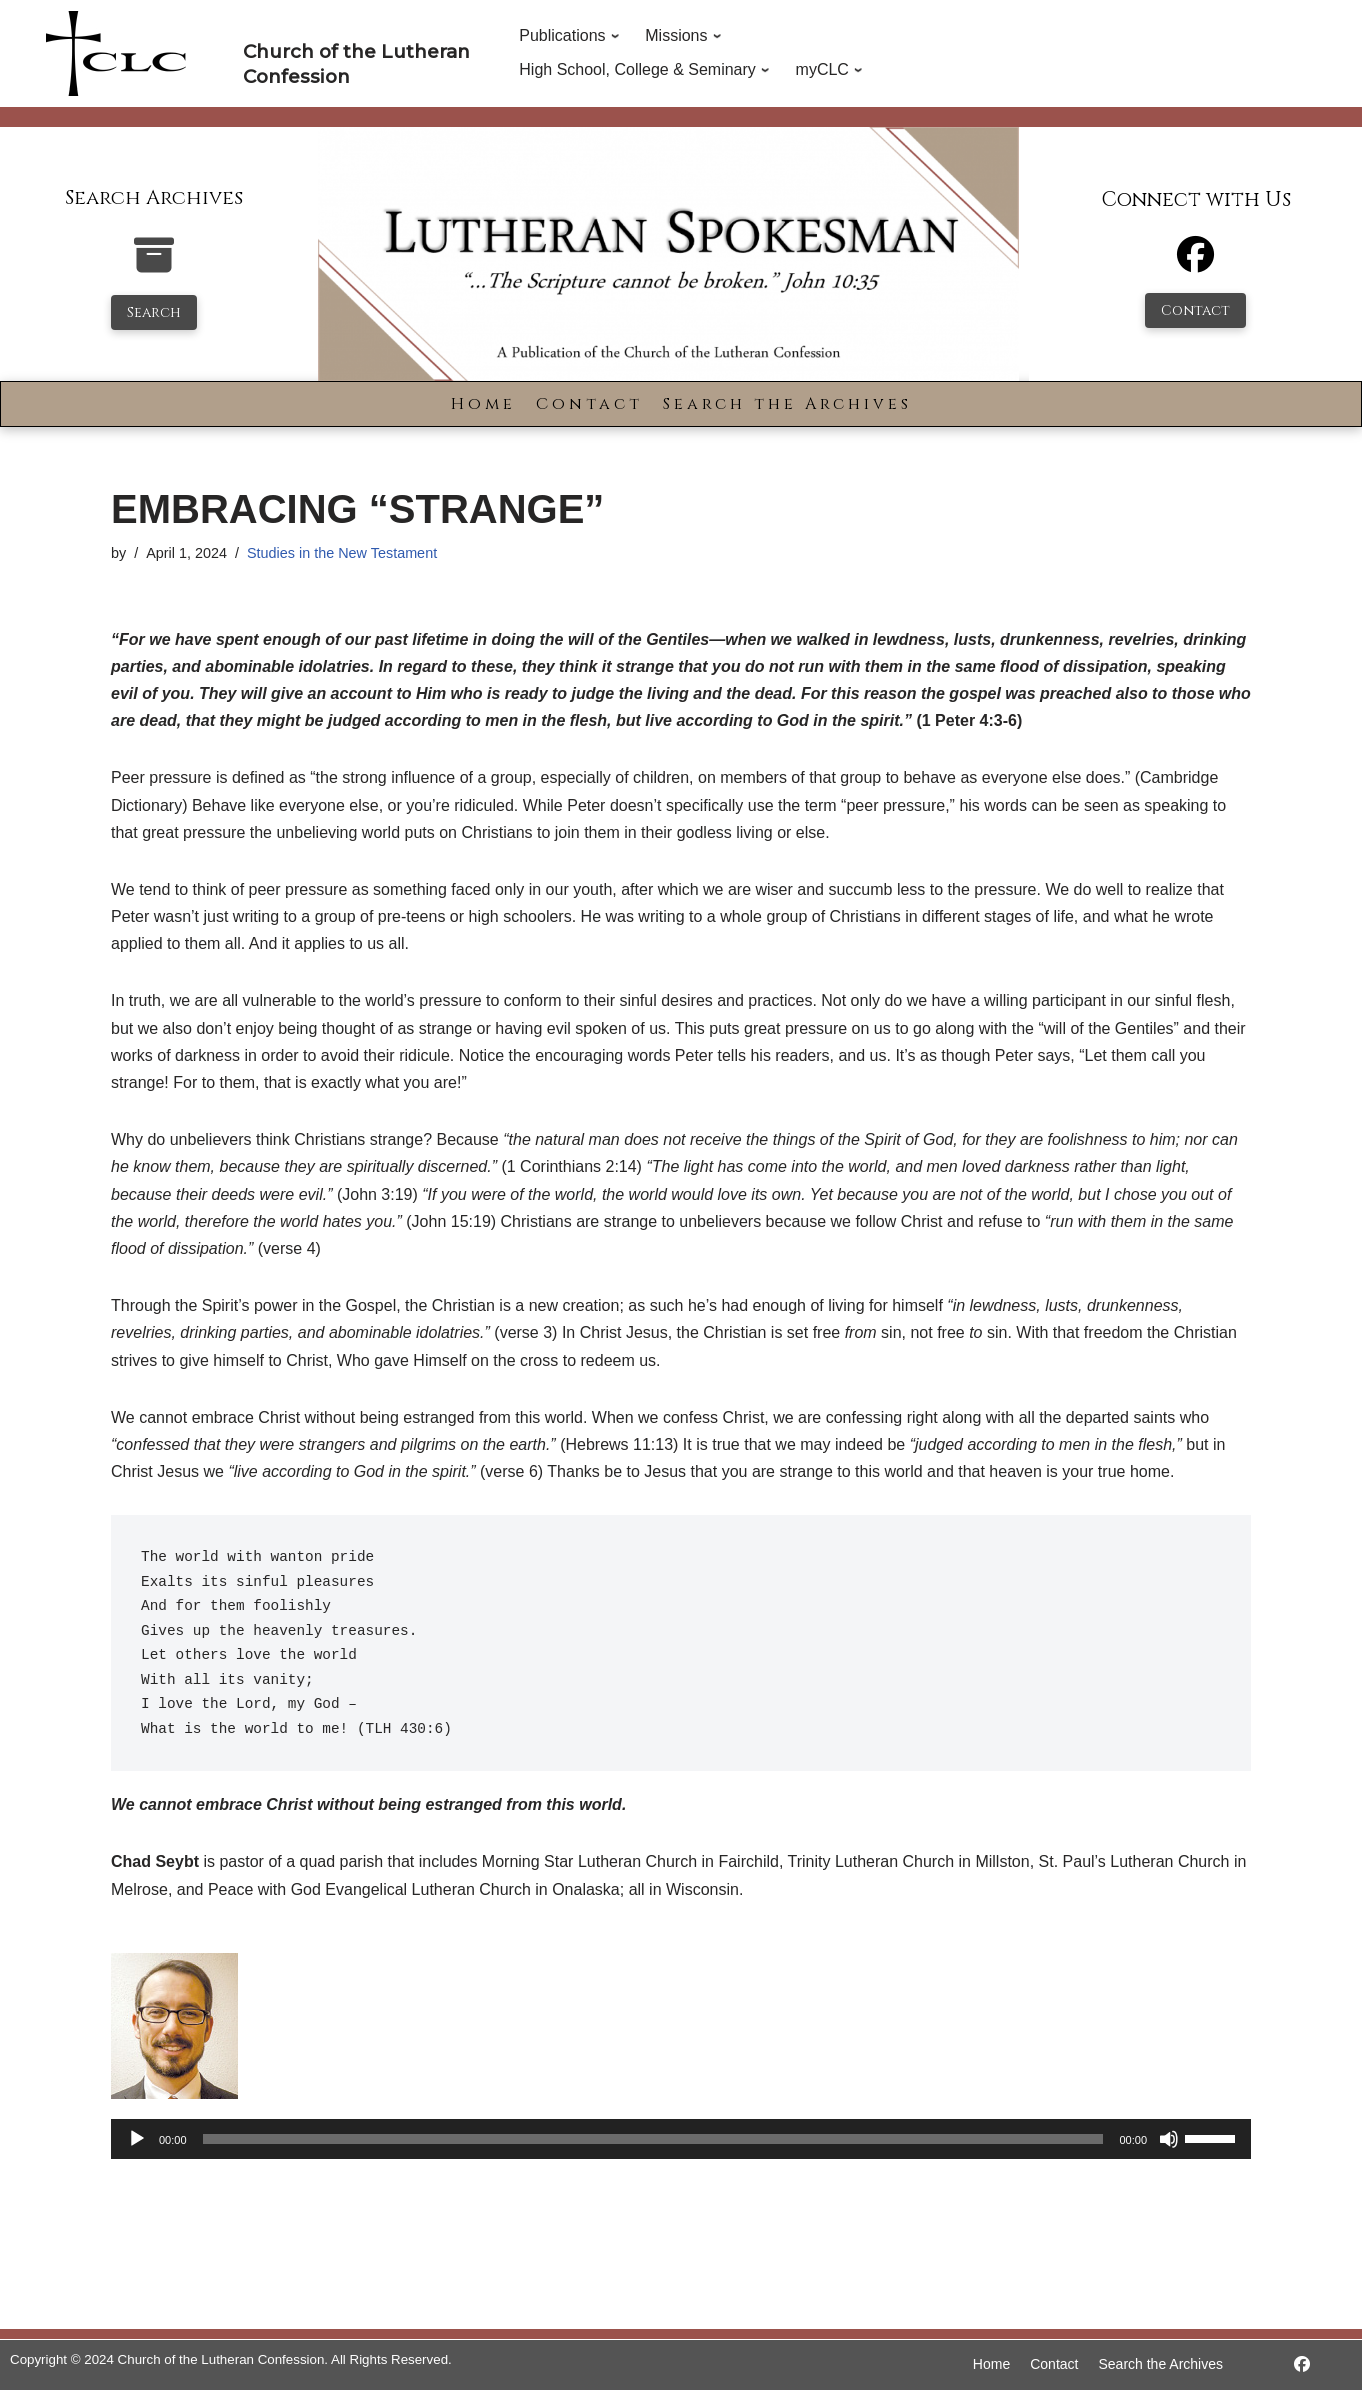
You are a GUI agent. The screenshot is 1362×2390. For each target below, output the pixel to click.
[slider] (653, 2139)
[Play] (137, 2139)
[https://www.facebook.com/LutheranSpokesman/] (1302, 2364)
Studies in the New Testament (342, 553)
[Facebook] (1195, 263)
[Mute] (1169, 2139)
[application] (681, 2139)
